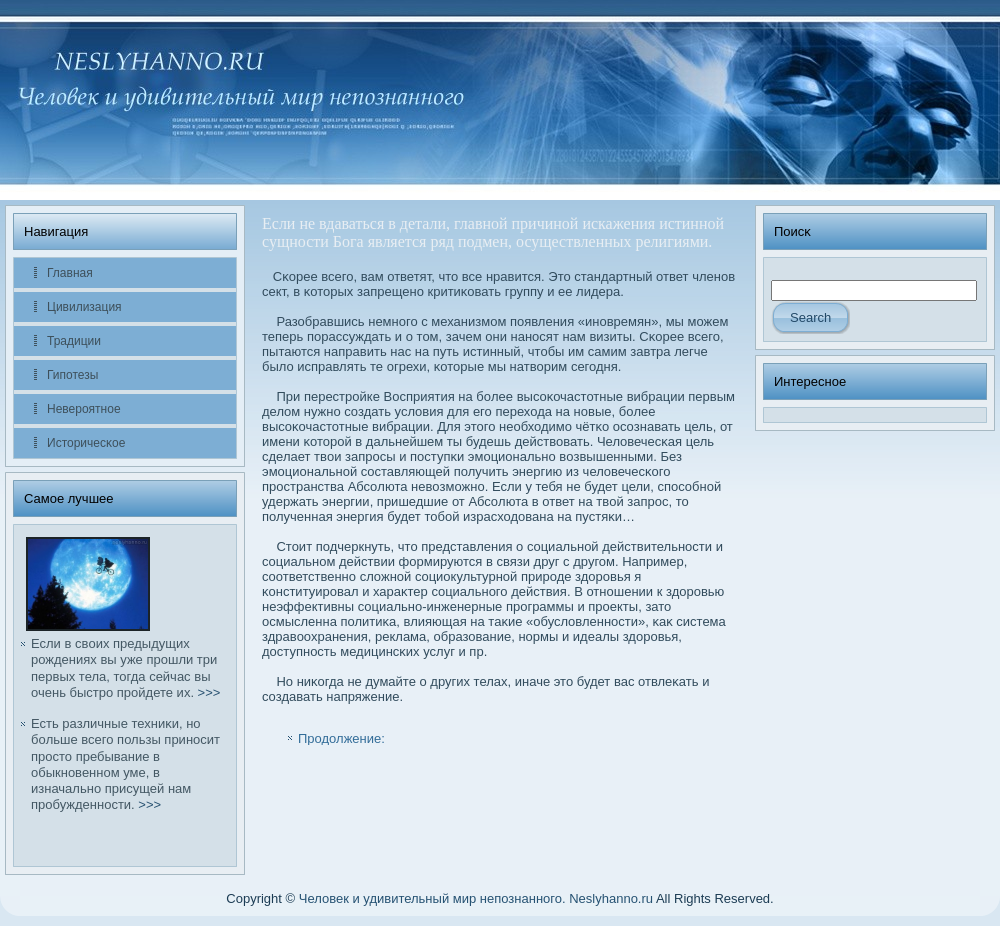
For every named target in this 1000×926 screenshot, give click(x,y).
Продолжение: (341, 738)
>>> (209, 692)
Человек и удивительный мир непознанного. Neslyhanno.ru (476, 898)
